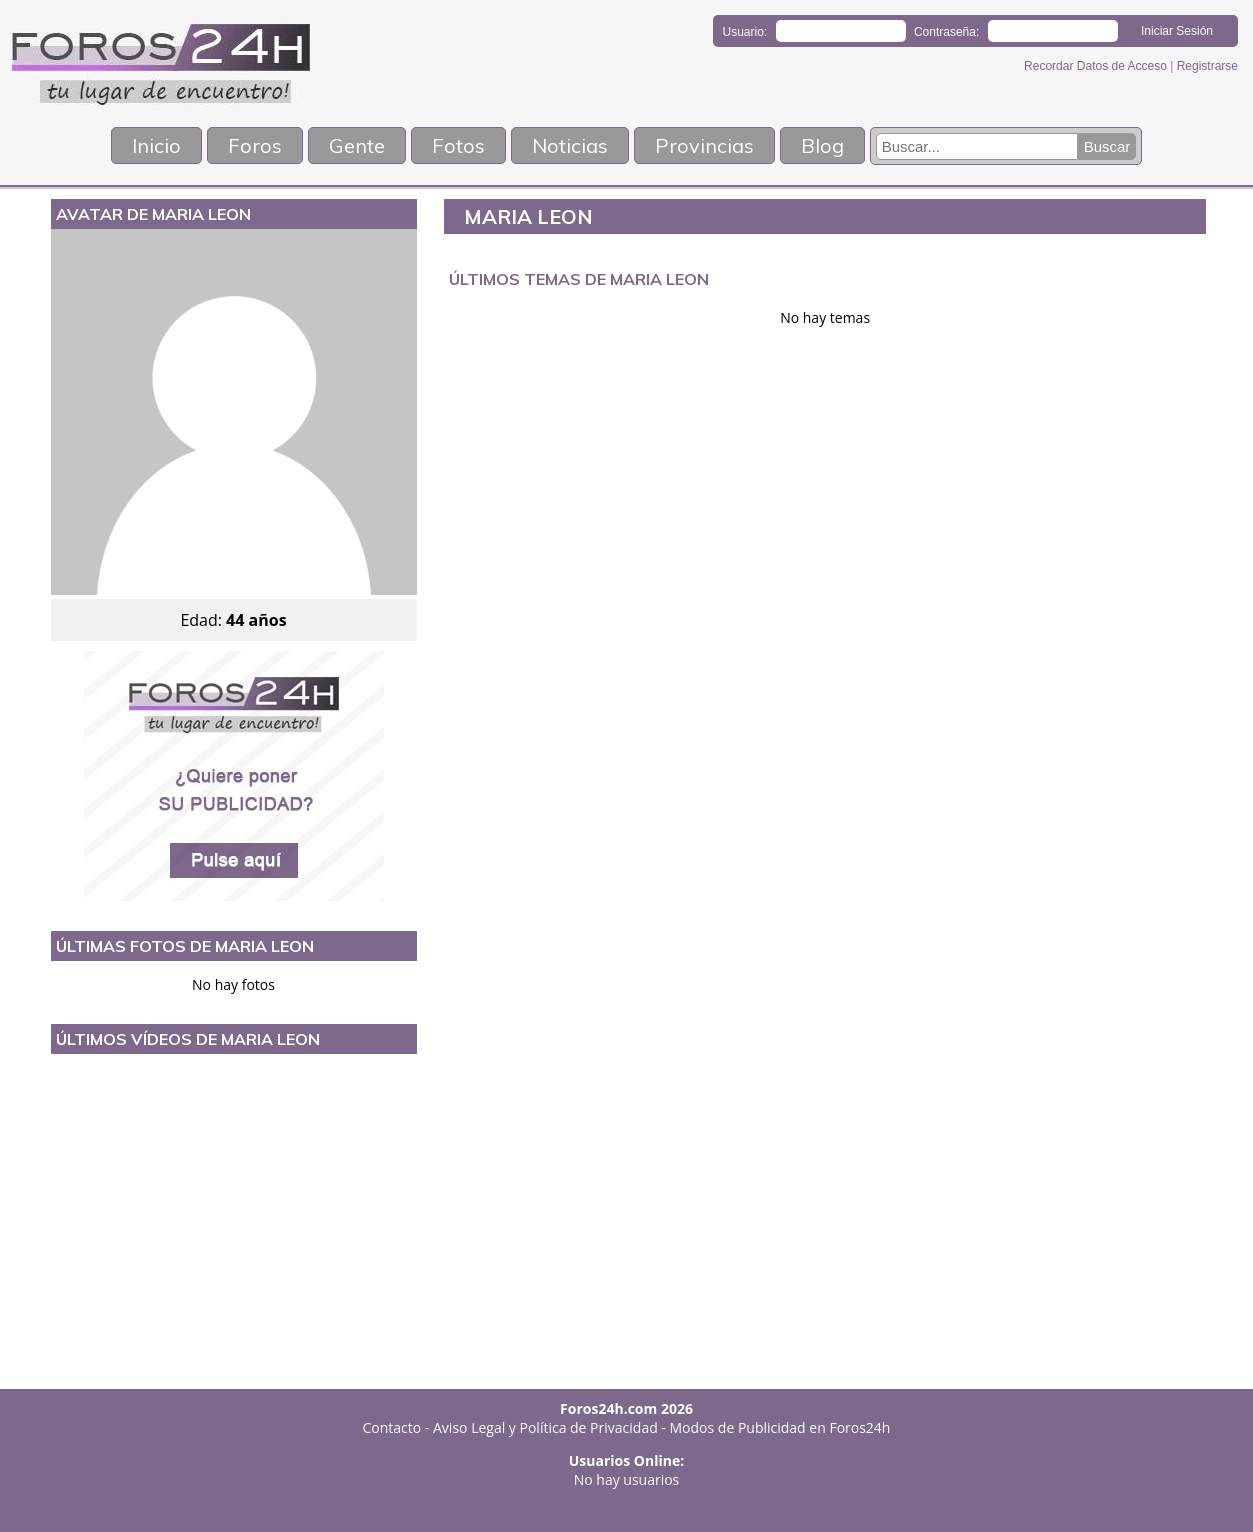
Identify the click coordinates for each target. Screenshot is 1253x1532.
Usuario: (745, 32)
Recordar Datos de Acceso (1097, 66)
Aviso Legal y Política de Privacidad (545, 1427)
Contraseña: (946, 32)
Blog (822, 145)
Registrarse (1207, 66)
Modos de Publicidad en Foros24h (780, 1427)
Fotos (458, 145)
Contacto (392, 1427)
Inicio (156, 145)
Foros (255, 145)
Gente (357, 145)
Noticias (570, 145)
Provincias (704, 145)
